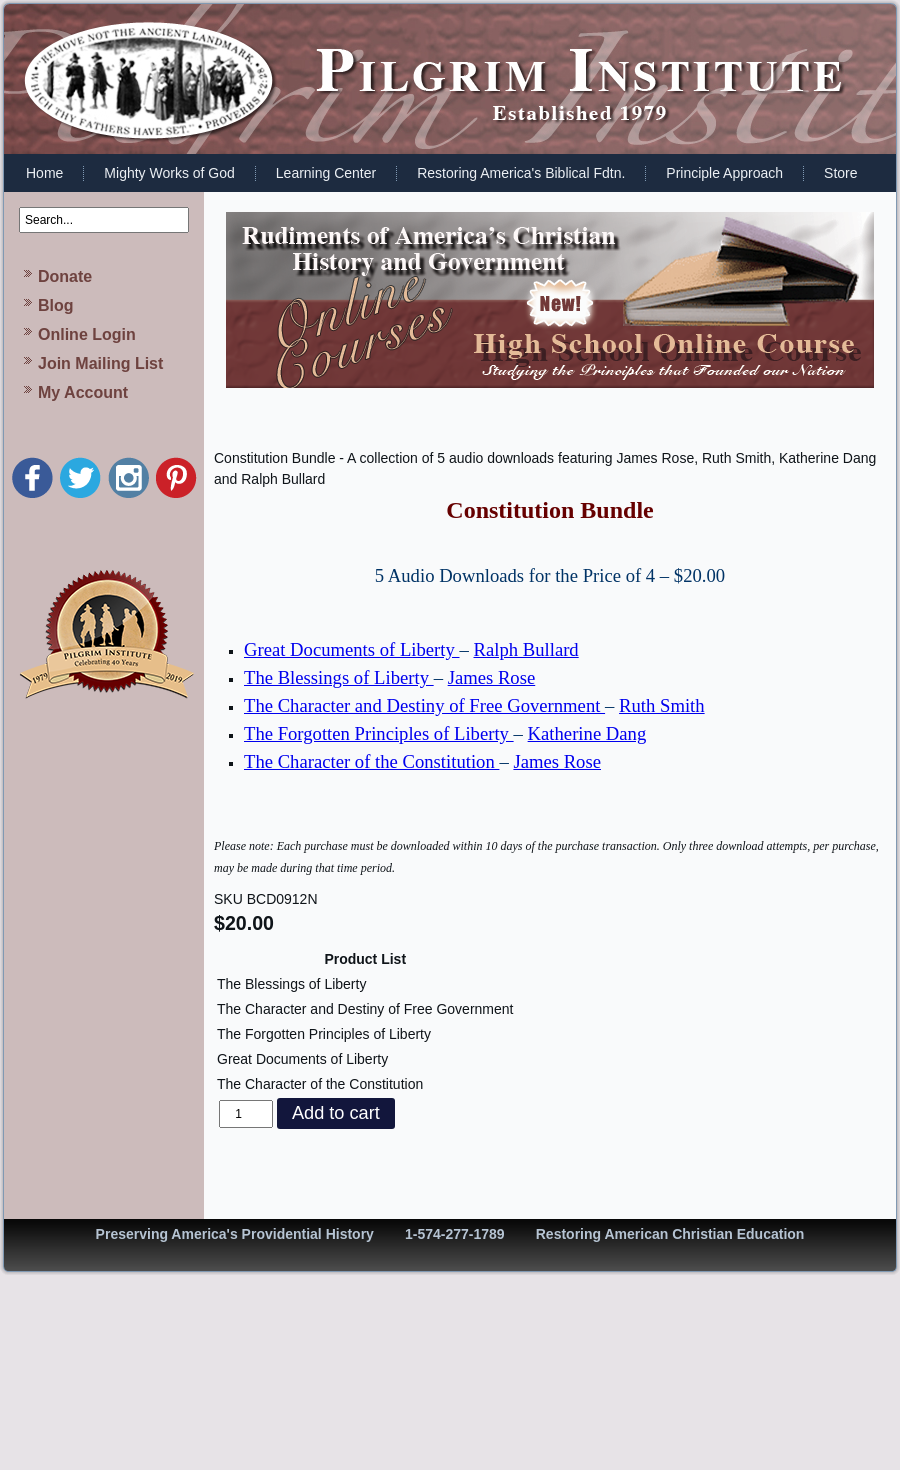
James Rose (492, 677)
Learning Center (326, 173)
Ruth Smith (662, 705)
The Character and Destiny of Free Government (424, 705)
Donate (65, 276)
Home (44, 173)
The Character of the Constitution (371, 761)
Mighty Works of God (169, 173)
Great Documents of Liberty (352, 649)
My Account (83, 392)
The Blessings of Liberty (339, 677)
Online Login (87, 334)
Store (840, 173)
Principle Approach (724, 173)
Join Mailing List (100, 363)
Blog (56, 305)
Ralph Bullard (526, 649)
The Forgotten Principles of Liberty (379, 733)
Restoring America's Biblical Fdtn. (521, 173)
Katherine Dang (587, 733)
